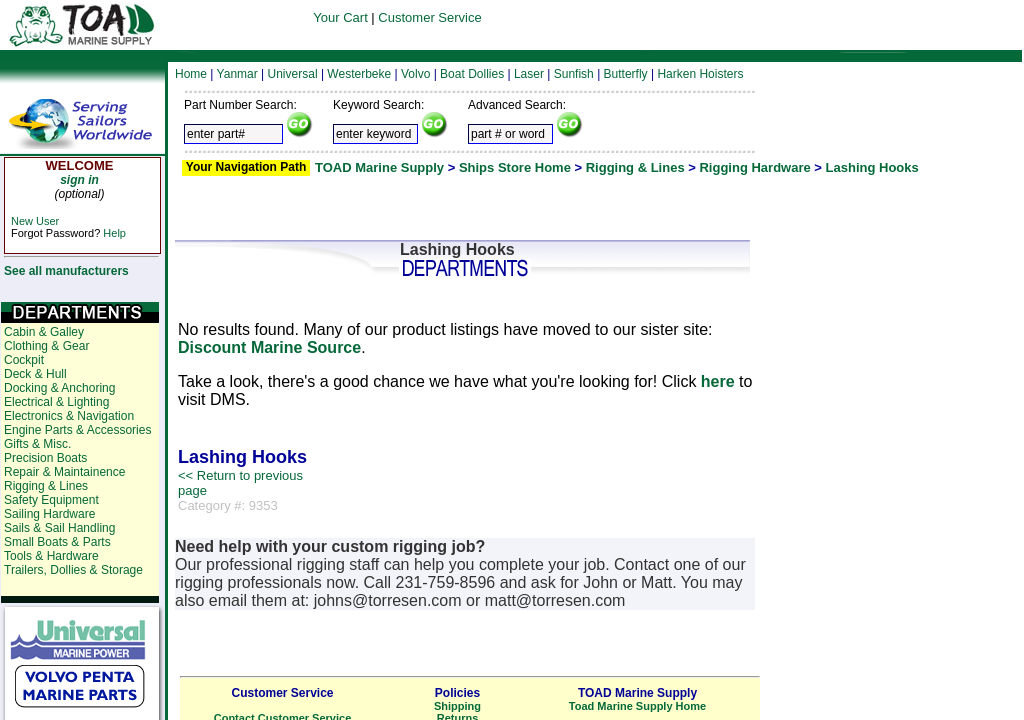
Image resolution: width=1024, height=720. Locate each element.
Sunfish (574, 74)
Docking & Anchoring (59, 388)
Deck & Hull (35, 374)
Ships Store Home (515, 167)
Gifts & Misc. (37, 444)
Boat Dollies (472, 74)
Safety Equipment (51, 500)
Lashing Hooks (872, 167)
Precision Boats (45, 458)
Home (191, 74)
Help (114, 233)
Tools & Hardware (51, 556)
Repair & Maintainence (64, 472)
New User (35, 221)
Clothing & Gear (46, 346)
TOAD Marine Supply (379, 167)
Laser (529, 74)
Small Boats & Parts (57, 542)
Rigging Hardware (754, 167)
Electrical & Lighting (56, 402)
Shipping (457, 706)
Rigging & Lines (635, 167)
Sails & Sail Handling (59, 528)
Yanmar (237, 74)
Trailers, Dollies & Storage (73, 570)
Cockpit (24, 360)
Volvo (415, 74)
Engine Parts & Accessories (77, 430)
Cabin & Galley (44, 332)
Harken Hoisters (700, 74)
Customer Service (429, 17)
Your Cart (340, 17)
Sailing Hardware (49, 514)
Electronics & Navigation (69, 416)
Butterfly (626, 74)
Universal (293, 74)
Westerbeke (359, 74)
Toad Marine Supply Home (637, 706)
